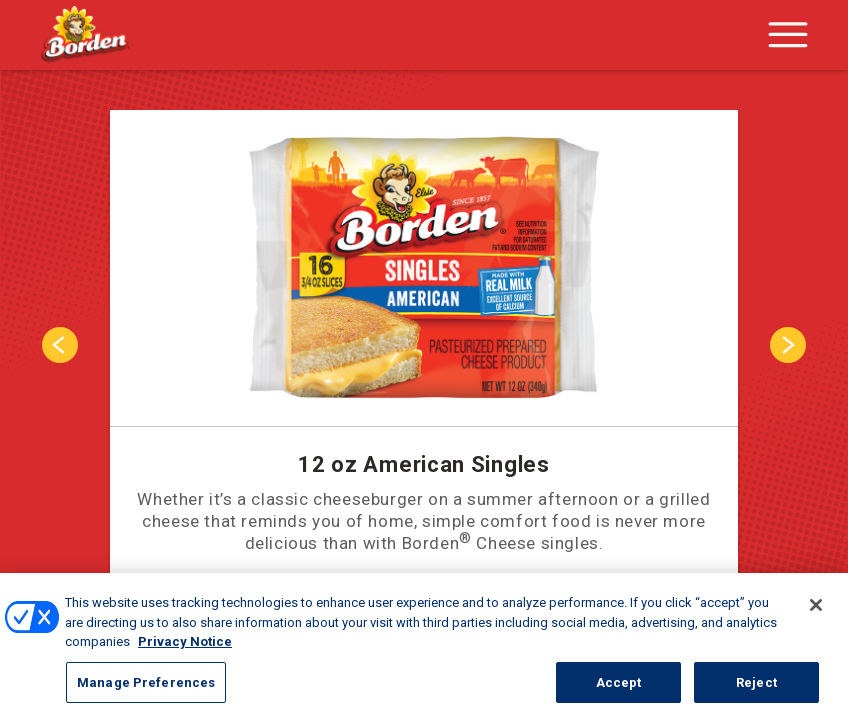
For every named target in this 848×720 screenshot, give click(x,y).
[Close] (816, 620)
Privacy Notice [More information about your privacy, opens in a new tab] (185, 656)
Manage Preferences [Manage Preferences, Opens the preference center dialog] (146, 697)
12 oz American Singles (423, 464)
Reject (756, 697)
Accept (619, 697)
